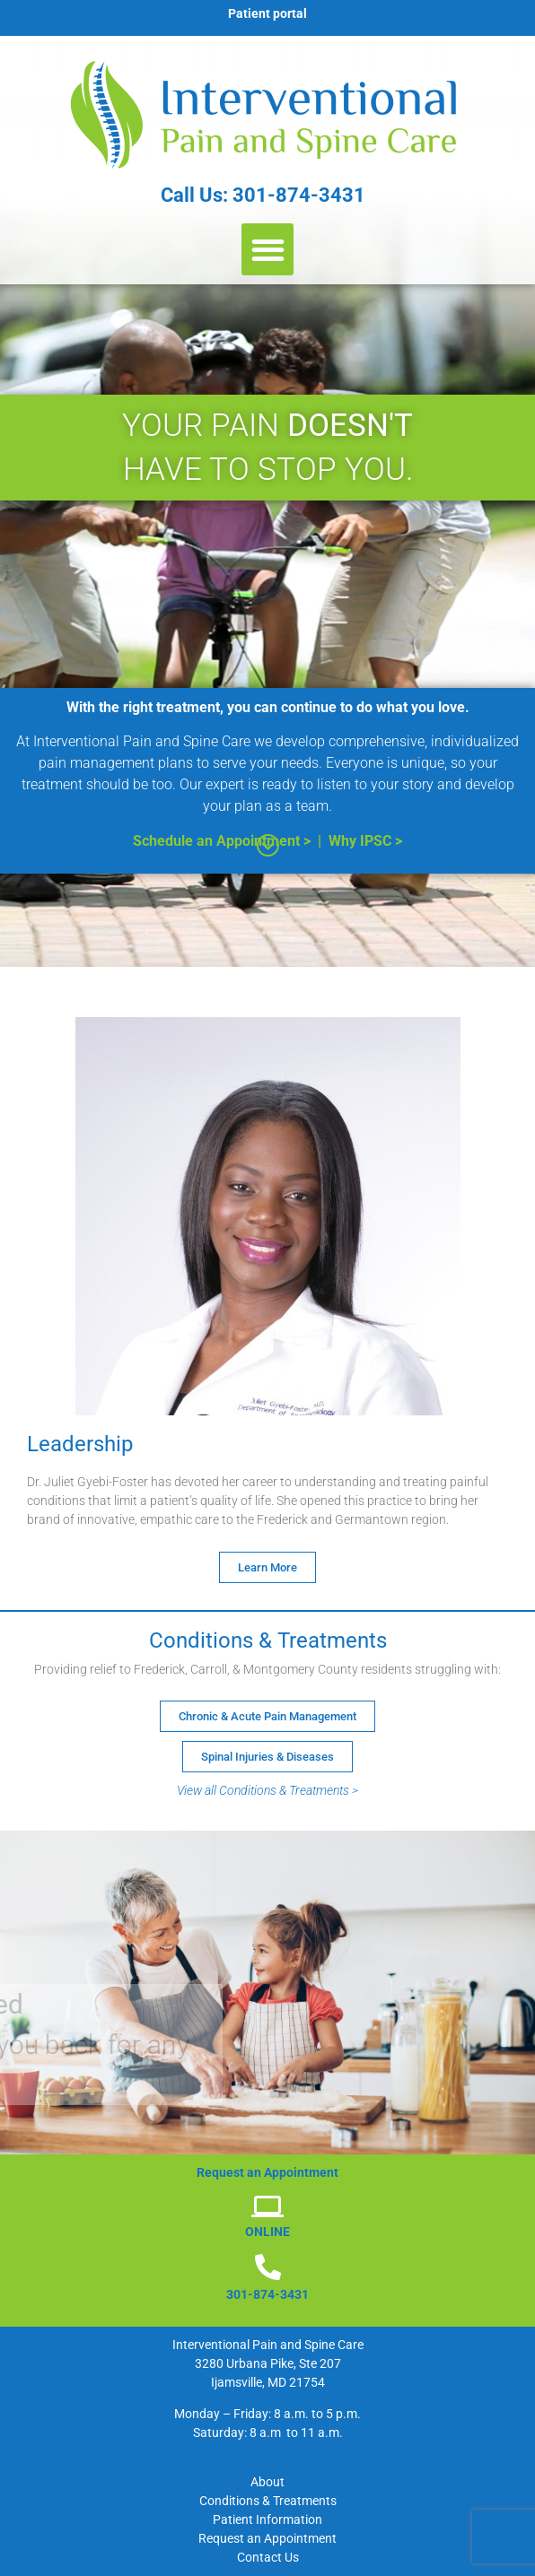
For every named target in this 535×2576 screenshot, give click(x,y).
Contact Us (268, 2557)
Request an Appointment (267, 2538)
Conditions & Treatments (268, 2500)
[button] (267, 249)
